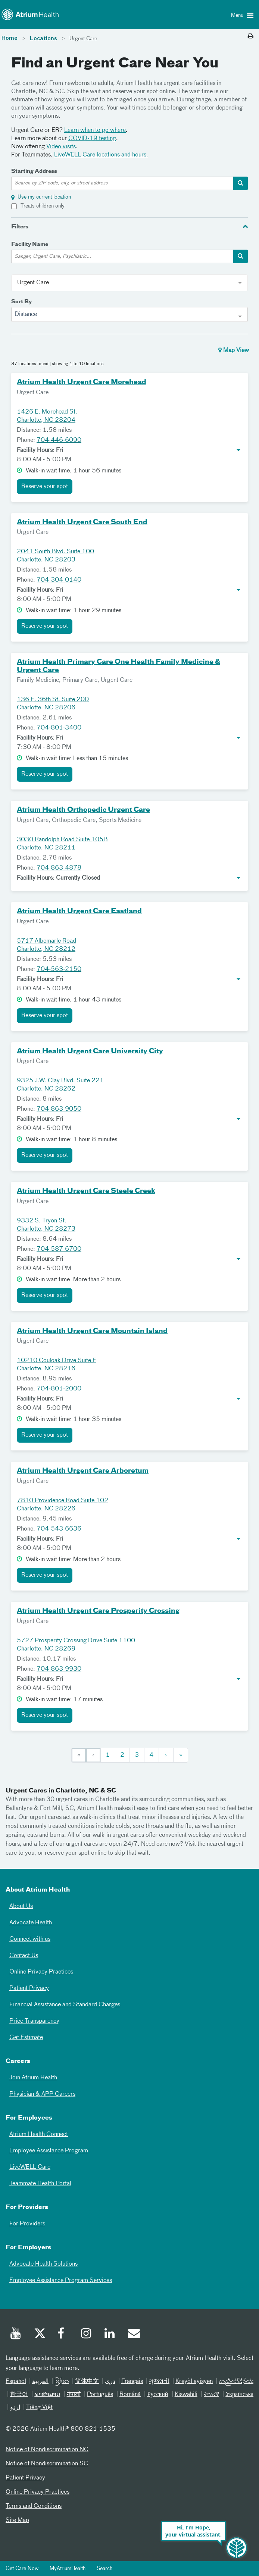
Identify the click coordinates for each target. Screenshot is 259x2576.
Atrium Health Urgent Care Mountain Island (92, 1331)
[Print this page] (250, 36)
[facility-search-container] (240, 256)
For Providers (27, 2224)
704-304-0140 (59, 580)
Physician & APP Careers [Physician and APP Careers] (42, 2094)
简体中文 (87, 2381)
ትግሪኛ (211, 2395)
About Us (21, 1906)
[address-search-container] (240, 183)
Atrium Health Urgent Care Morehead (81, 382)
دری (110, 2381)
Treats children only (43, 206)
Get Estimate (26, 2038)
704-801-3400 (59, 728)
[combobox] (129, 314)
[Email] (133, 2334)
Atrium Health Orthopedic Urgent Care (83, 810)
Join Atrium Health (33, 2078)
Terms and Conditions (34, 2506)
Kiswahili (186, 2395)
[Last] (181, 1755)
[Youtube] (16, 2334)
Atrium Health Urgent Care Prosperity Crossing (98, 1611)
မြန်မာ (61, 2381)
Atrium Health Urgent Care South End (82, 522)
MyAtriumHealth (67, 2568)
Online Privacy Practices (41, 1972)
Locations (43, 38)
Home (9, 38)
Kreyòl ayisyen (194, 2381)
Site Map (17, 2520)
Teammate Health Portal (40, 2184)
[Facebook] (63, 2334)
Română (130, 2395)
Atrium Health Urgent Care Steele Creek (86, 1191)
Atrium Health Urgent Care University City (90, 1051)
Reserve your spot (44, 487)
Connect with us (29, 1939)
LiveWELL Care (29, 2167)
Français (132, 2381)
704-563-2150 (59, 969)
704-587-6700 (59, 1249)
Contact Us (23, 1956)
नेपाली (74, 2395)
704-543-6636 (59, 1529)
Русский (157, 2395)
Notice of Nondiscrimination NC (47, 2450)
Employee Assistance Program (48, 2151)
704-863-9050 (59, 1109)
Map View (233, 350)
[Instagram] (86, 2334)
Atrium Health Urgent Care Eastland (79, 911)
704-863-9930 (59, 1669)
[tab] (129, 226)
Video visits (61, 147)
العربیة (40, 2381)
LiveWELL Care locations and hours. (101, 155)
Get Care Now (22, 2568)
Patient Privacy (29, 1988)
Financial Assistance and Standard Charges (64, 2005)
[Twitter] (39, 2334)
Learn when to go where (95, 130)
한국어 (19, 2395)
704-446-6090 (59, 440)
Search (104, 2568)
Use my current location (44, 197)
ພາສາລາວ (47, 2395)
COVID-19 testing (92, 139)
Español (16, 2381)
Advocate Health (30, 1923)
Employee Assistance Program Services (60, 2281)
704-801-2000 (59, 1389)
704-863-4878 (59, 868)
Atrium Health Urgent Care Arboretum (83, 1471)
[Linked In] (110, 2334)
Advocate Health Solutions (43, 2264)
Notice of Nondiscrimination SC (47, 2464)
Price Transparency (34, 2021)
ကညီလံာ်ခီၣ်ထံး (236, 2381)
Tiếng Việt (39, 2408)
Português (100, 2395)
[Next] (166, 1755)
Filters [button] (19, 227)
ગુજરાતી (159, 2381)
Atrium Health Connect (38, 2134)
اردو (15, 2408)
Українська (239, 2395)
